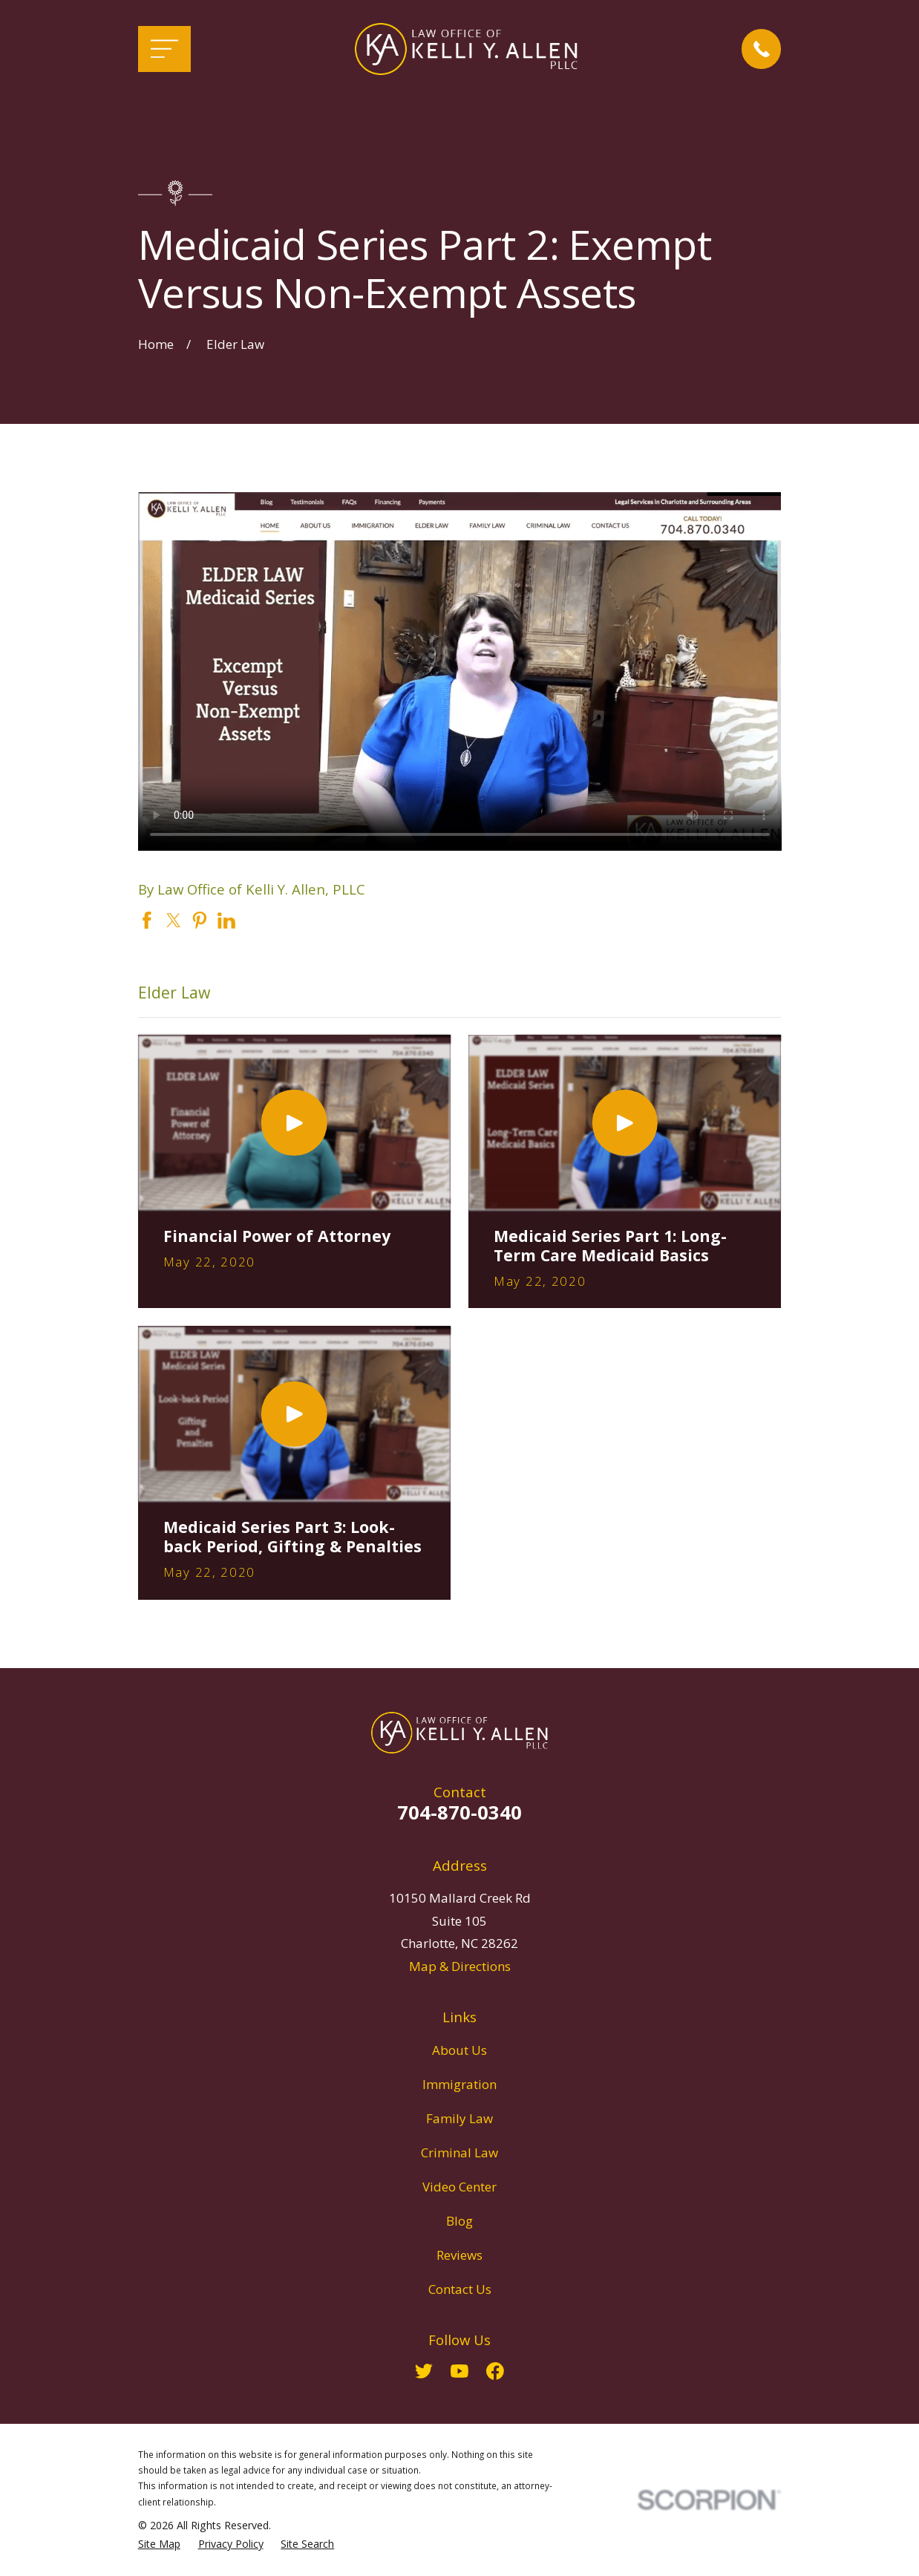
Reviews (459, 2254)
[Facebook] (495, 2371)
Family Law (459, 2118)
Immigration (459, 2084)
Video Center (459, 2186)
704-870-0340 (459, 1812)
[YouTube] (459, 2371)
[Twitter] (424, 2371)
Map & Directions (460, 1966)
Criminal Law (459, 2152)
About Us (459, 2050)
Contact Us (459, 2289)
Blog (459, 2220)
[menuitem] (159, 2544)
